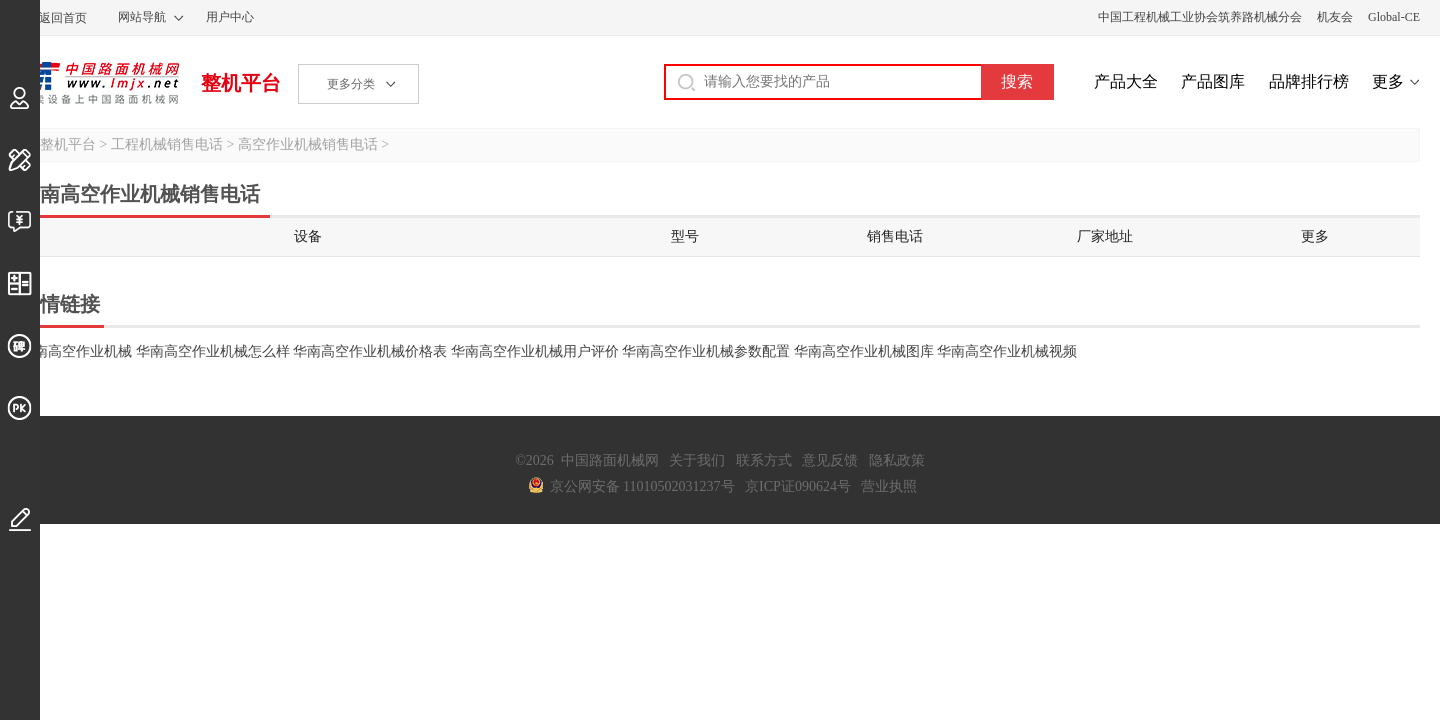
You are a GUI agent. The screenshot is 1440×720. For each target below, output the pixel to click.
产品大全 (1126, 81)
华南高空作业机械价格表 (370, 351)
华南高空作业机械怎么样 (213, 351)
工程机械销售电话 (167, 144)
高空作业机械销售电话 (308, 144)
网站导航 (142, 17)
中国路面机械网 (99, 83)
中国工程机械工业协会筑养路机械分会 (1200, 17)
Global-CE (1394, 17)
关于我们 (697, 460)
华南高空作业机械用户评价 (535, 351)
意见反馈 (830, 460)
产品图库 (1213, 81)
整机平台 (241, 83)
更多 (1388, 81)
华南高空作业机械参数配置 (706, 351)
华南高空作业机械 (76, 351)
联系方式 (764, 460)
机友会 (1335, 17)
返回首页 (63, 18)
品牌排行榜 (1309, 81)
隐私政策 (897, 460)
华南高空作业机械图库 (864, 351)
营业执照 (889, 486)
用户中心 (230, 17)
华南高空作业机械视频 (1007, 351)
